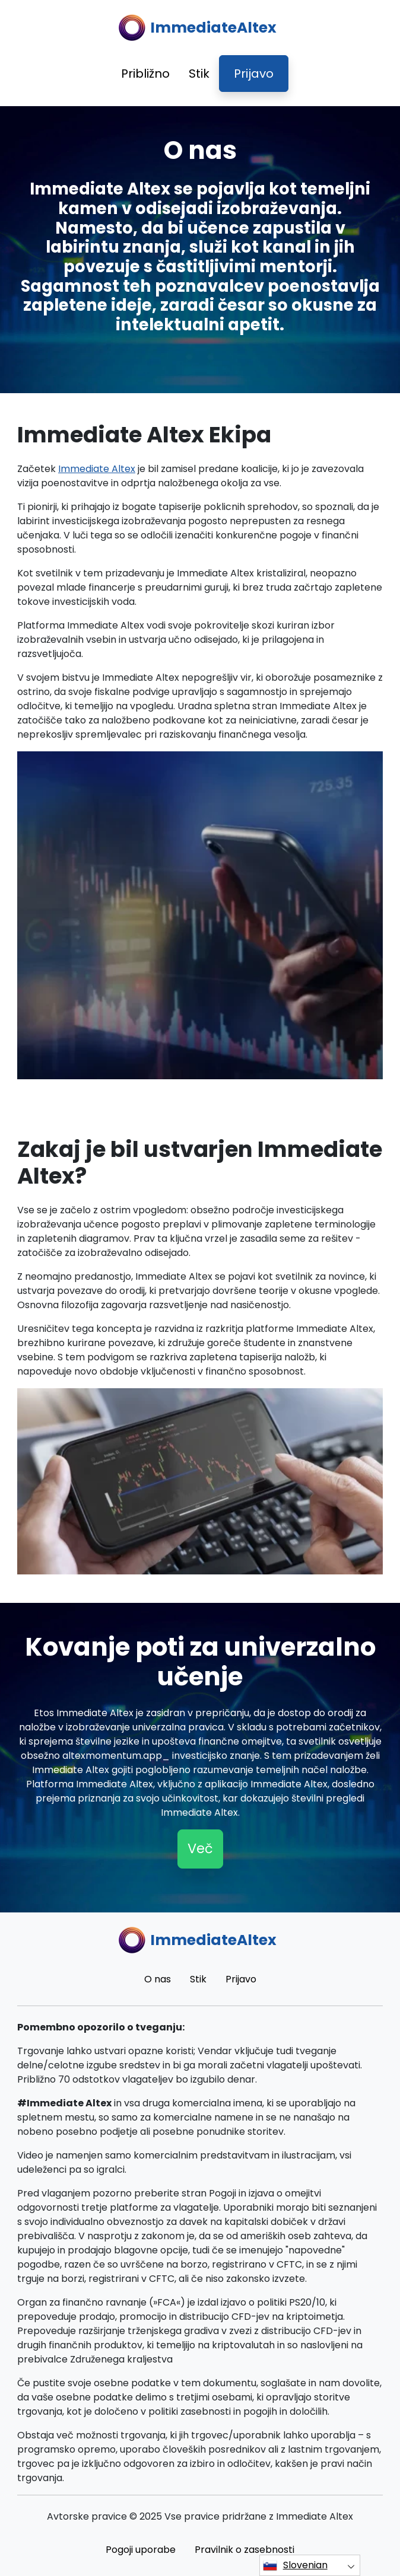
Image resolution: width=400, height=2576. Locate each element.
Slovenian (295, 2565)
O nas (157, 1979)
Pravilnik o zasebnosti (244, 2549)
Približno (145, 73)
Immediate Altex (96, 469)
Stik (199, 73)
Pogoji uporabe (141, 2549)
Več (200, 1848)
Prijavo (254, 73)
